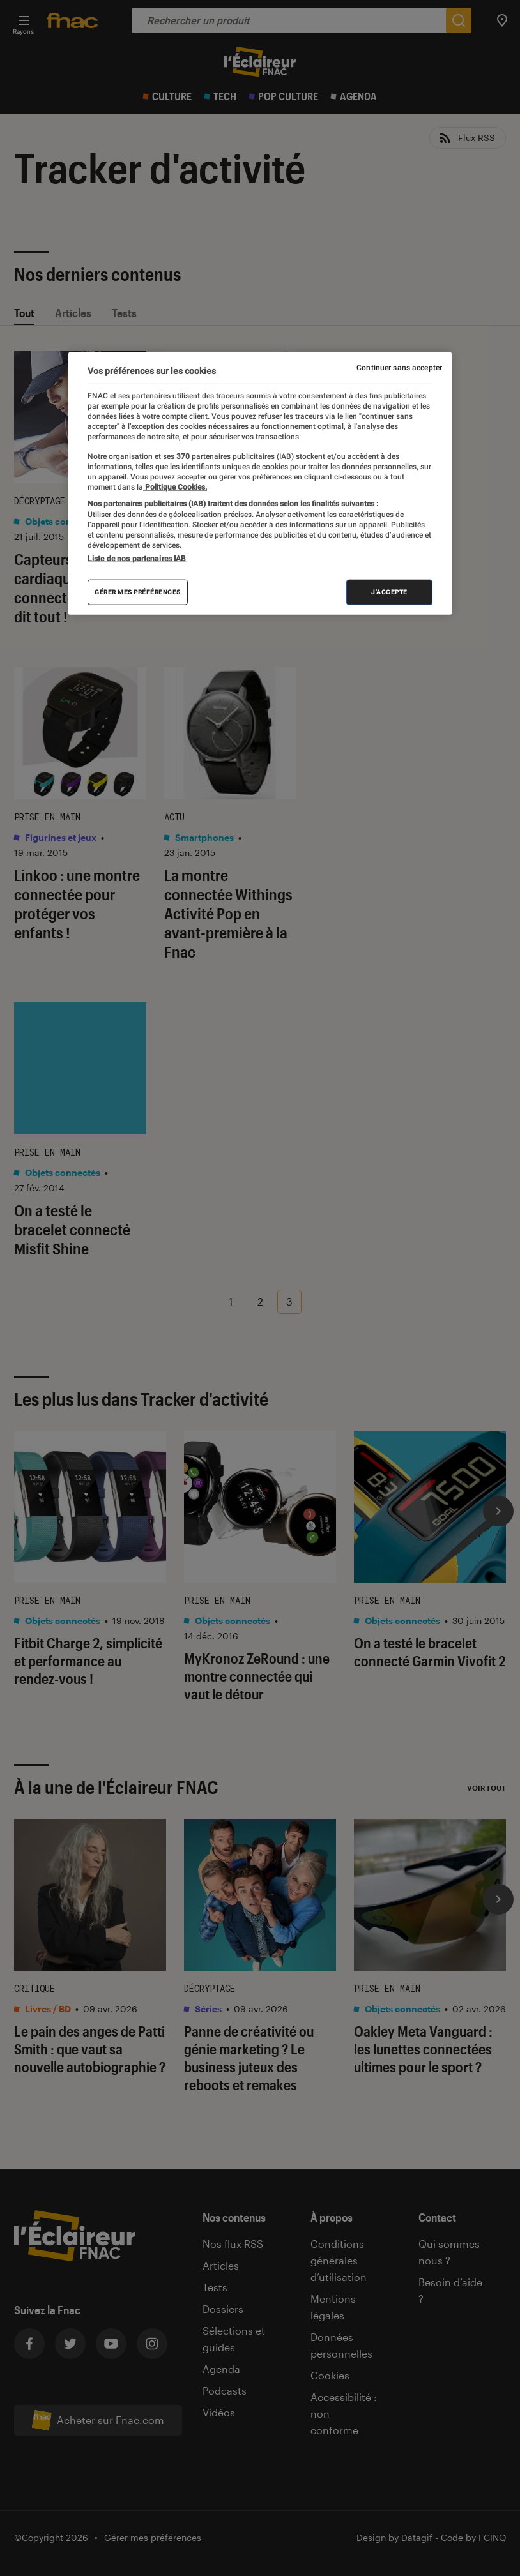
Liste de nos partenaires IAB (137, 558)
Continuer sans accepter (399, 367)
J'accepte (389, 591)
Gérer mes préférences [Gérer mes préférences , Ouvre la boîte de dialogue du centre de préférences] (138, 591)
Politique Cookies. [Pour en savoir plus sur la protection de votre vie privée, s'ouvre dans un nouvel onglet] (175, 486)
